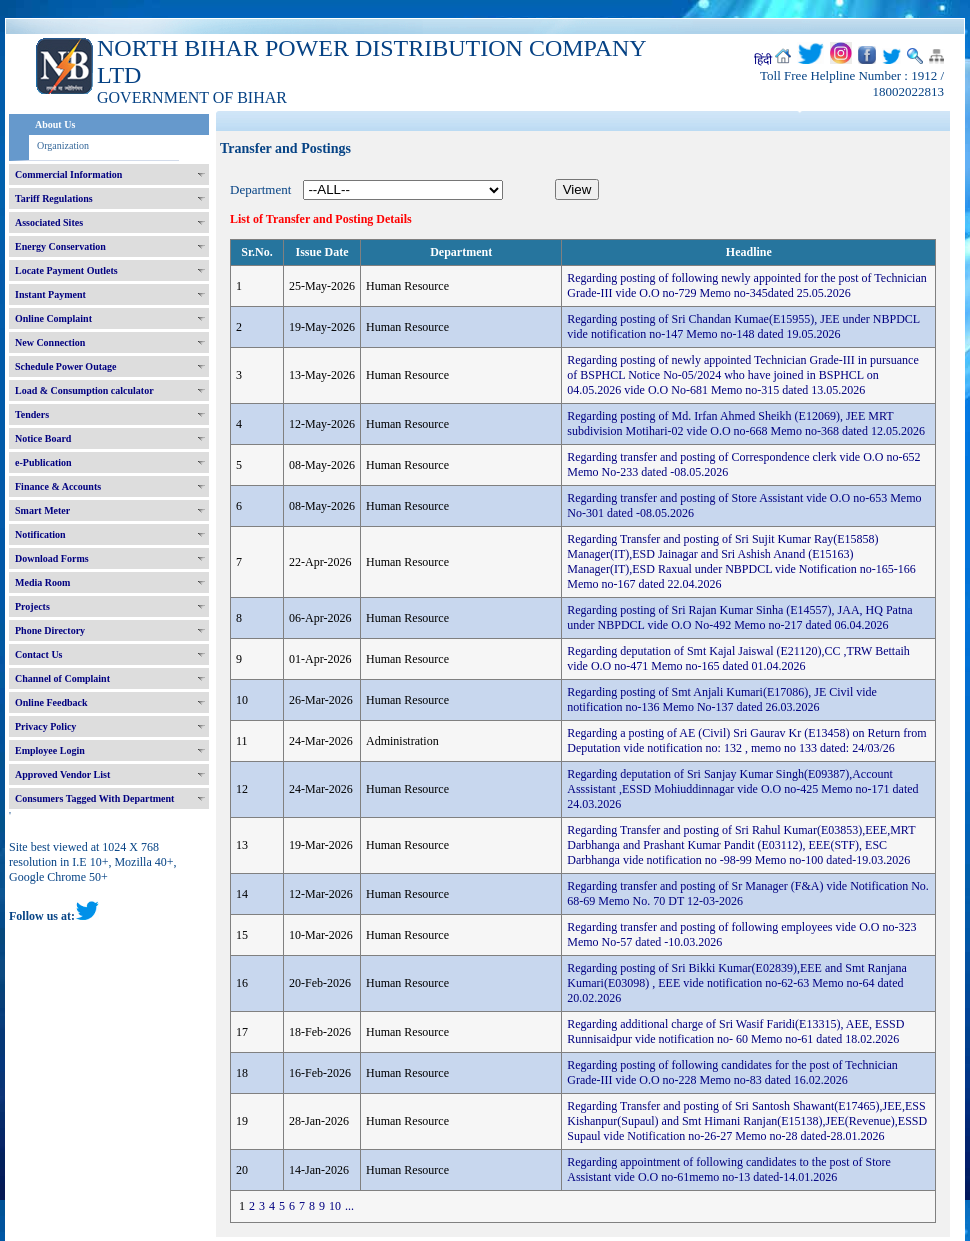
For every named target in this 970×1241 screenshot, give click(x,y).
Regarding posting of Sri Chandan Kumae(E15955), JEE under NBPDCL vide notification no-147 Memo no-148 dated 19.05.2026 (743, 326)
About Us (55, 124)
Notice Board (43, 438)
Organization (63, 145)
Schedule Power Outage (65, 366)
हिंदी (763, 60)
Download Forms (52, 558)
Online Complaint (53, 318)
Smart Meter (42, 510)
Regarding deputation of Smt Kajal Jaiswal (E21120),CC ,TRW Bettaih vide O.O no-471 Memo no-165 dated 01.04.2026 (738, 658)
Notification (40, 534)
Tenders (32, 414)
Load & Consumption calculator (84, 390)
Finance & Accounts (58, 486)
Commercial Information (68, 174)
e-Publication (43, 462)
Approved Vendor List (62, 774)
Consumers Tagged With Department (94, 798)
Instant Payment (50, 294)
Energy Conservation (60, 246)
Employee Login (50, 750)
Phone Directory (50, 630)
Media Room (42, 582)
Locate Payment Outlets (66, 270)
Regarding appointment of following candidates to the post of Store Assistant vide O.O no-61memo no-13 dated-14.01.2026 (729, 1169)
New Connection (50, 342)
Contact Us (39, 654)
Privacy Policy (45, 726)
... (349, 1206)
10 (335, 1206)
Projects (32, 606)
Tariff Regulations (54, 198)
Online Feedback (51, 702)
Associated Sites (49, 222)
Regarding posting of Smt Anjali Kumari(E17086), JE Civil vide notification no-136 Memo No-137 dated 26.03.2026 (722, 699)
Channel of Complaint (62, 678)
